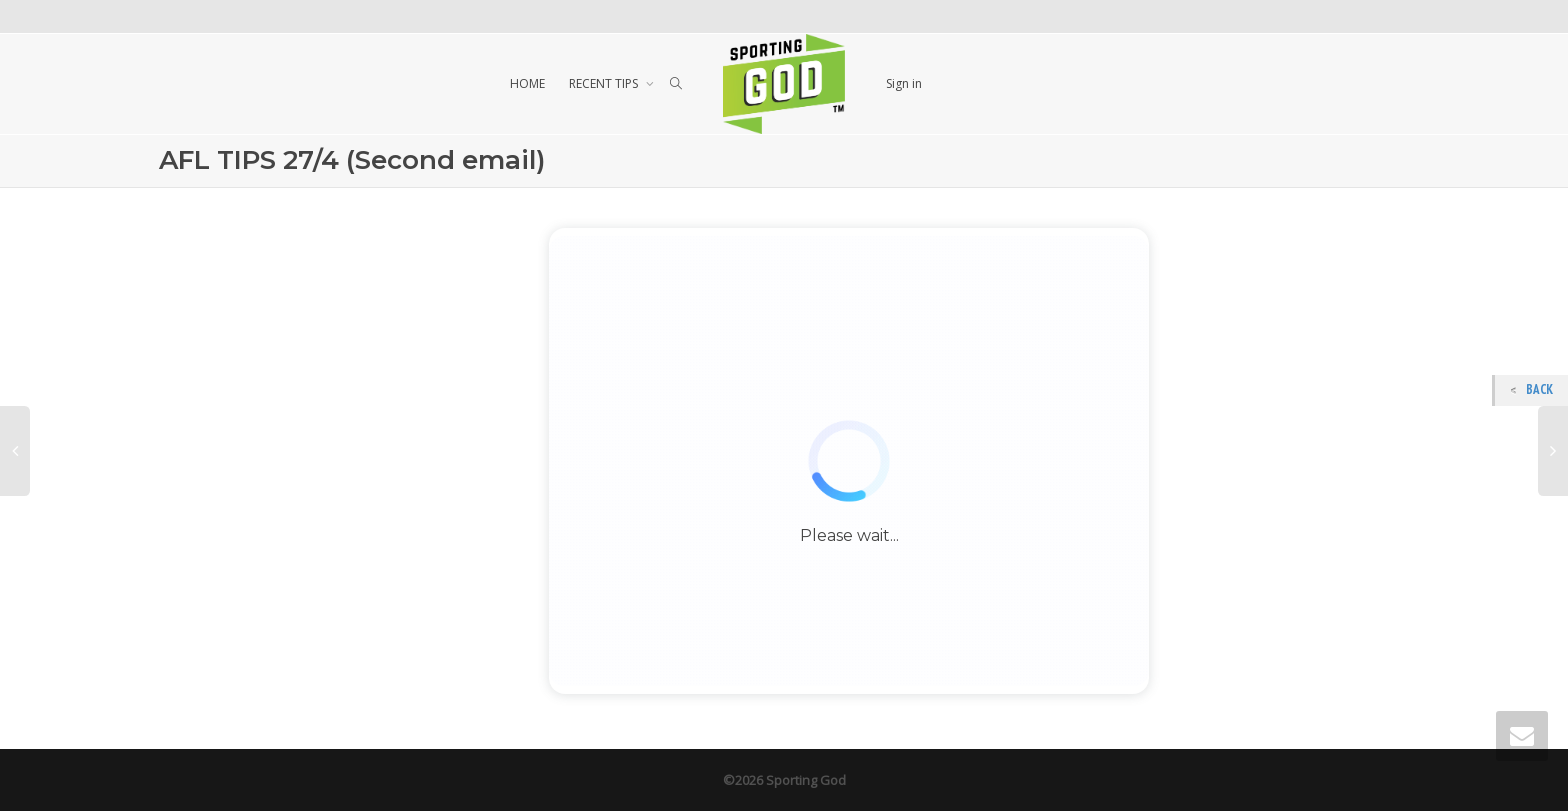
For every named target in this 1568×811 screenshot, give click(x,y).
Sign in (904, 83)
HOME (527, 83)
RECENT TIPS (605, 83)
